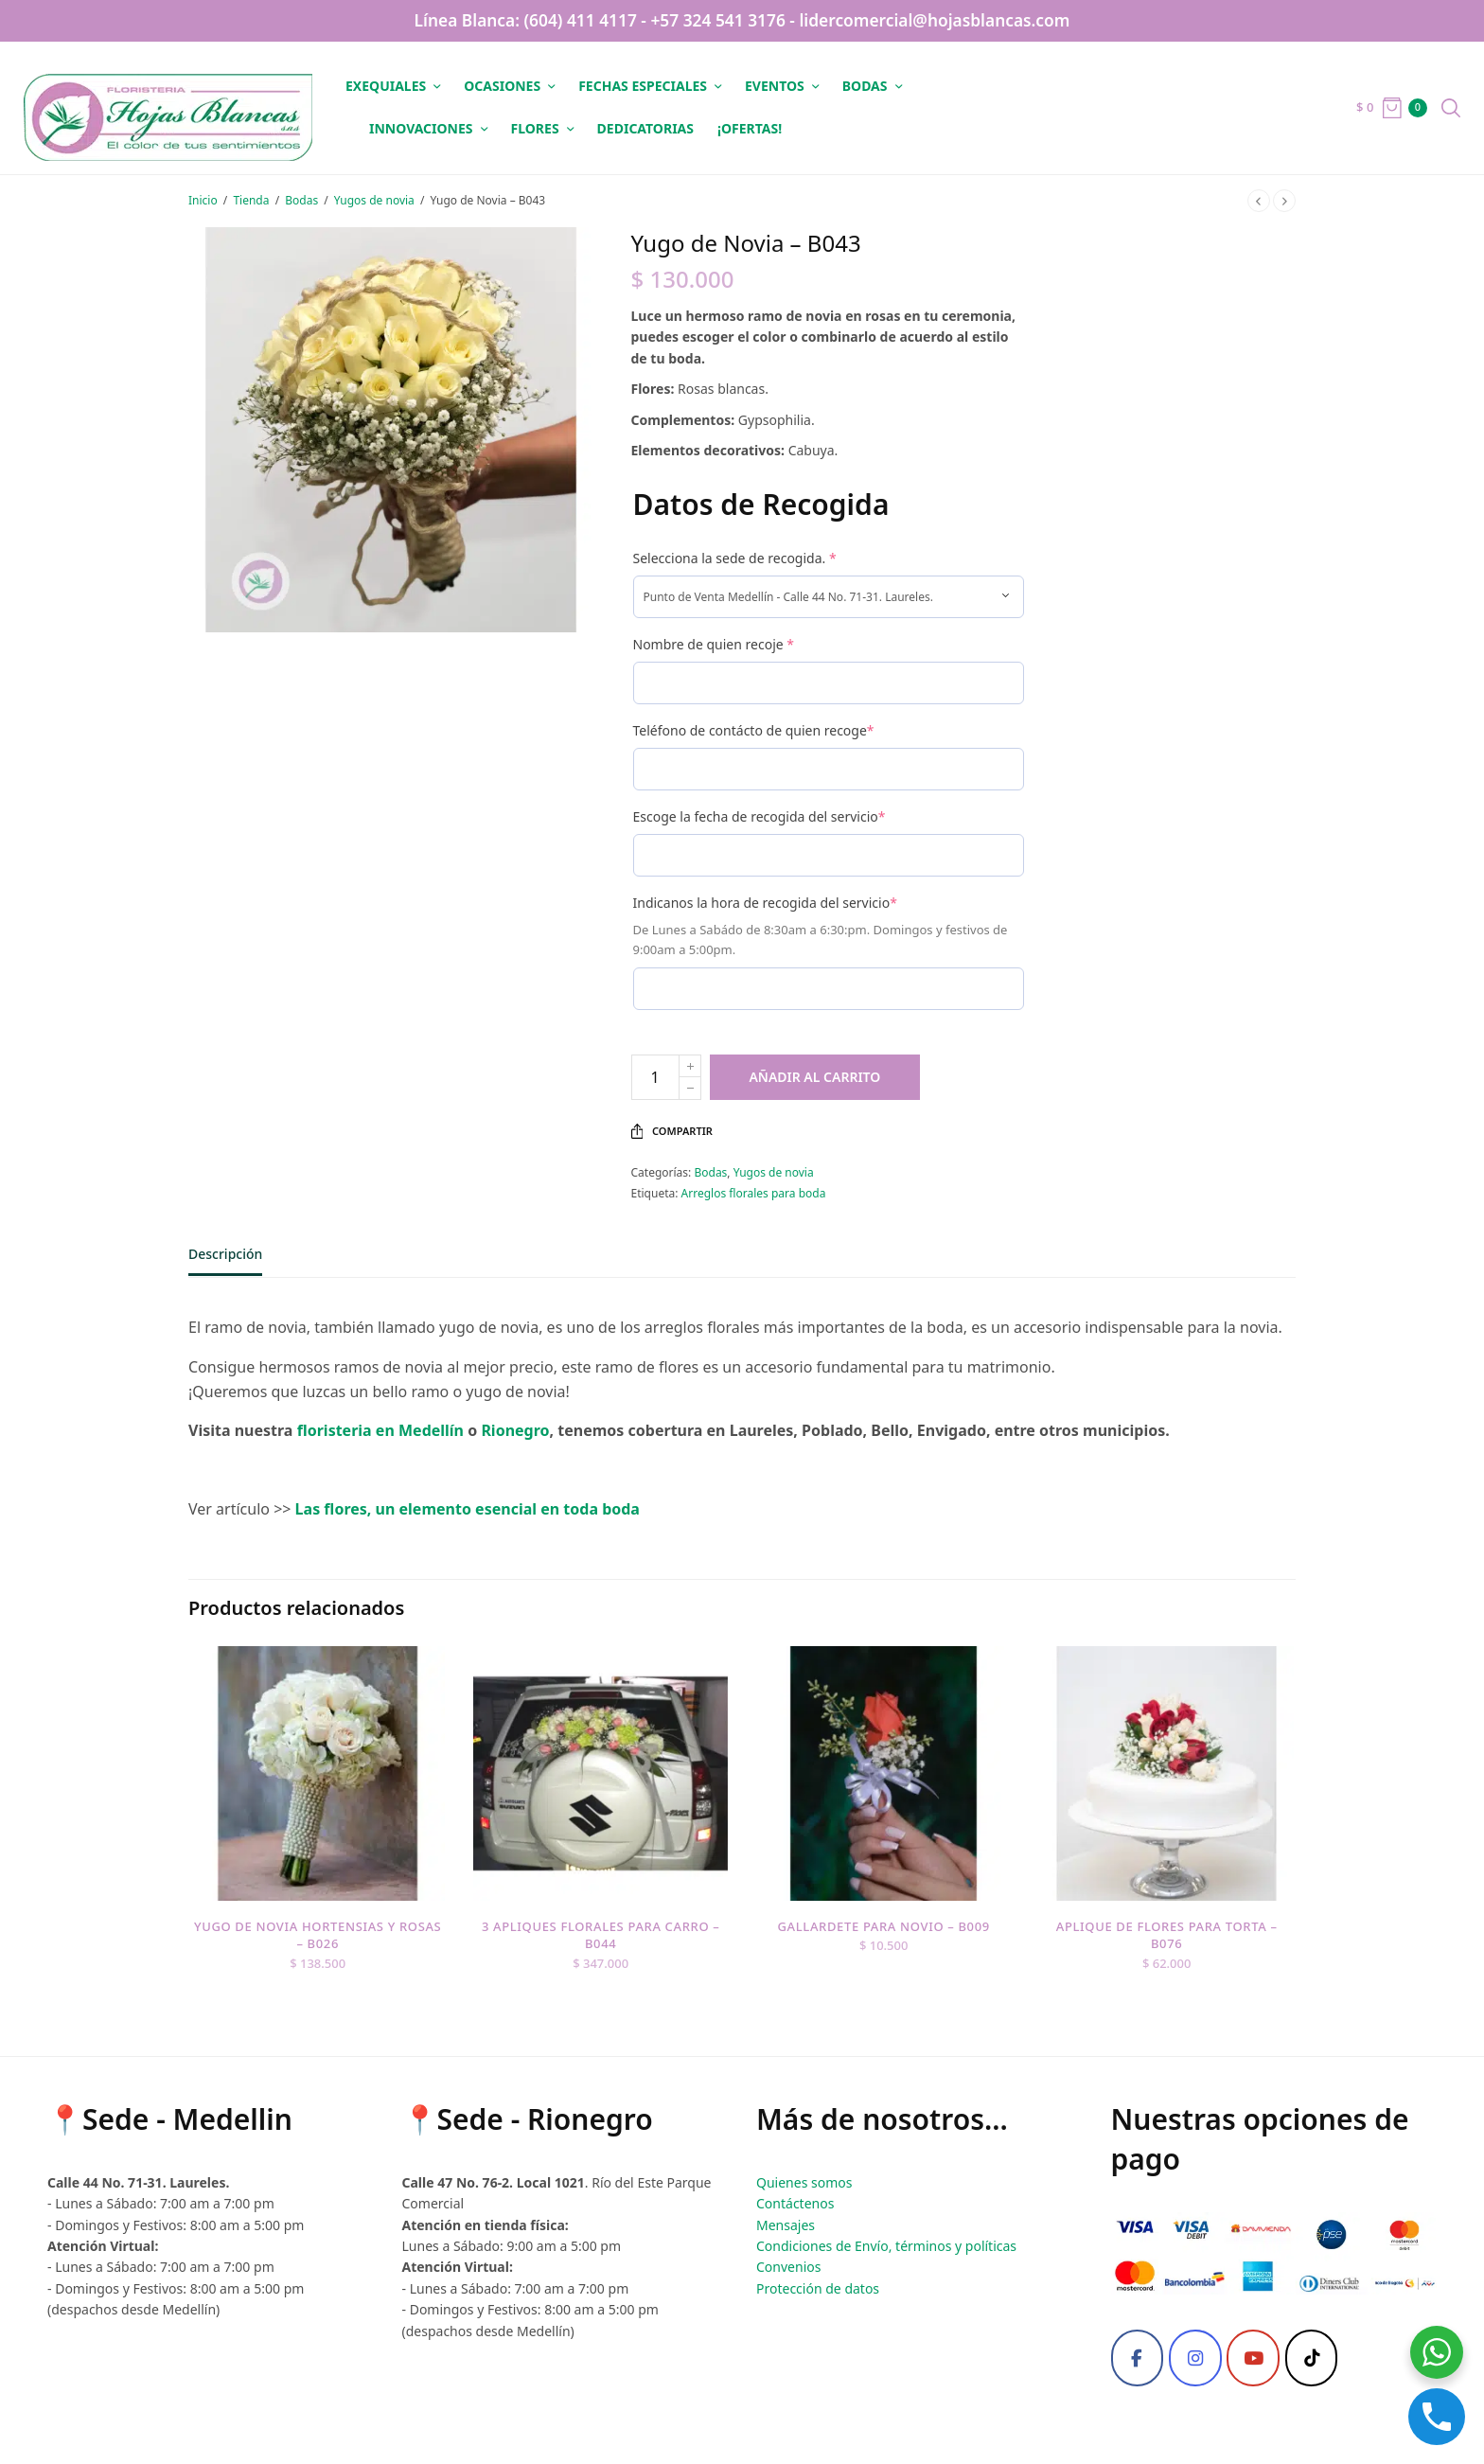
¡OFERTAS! (749, 128)
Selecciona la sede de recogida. (735, 558)
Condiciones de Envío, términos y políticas (886, 2246)
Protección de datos (817, 2288)
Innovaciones (421, 128)
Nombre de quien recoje (714, 644)
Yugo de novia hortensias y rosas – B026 (316, 1936)
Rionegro (515, 1430)
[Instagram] (1195, 2358)
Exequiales (385, 86)
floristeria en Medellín (378, 1430)
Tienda (251, 200)
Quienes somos (804, 2182)
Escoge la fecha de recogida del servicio (759, 816)
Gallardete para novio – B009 (884, 1927)
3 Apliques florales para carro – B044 (600, 1936)
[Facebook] (1137, 2358)
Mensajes (785, 2225)
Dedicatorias (645, 128)
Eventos (774, 86)
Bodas (865, 86)
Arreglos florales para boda (753, 1193)
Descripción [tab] (225, 1255)
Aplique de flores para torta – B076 (1168, 1936)
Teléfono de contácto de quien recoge (753, 730)
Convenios (788, 2267)
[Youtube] (1253, 2358)
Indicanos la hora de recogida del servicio (765, 903)
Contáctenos (795, 2203)
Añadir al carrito (823, 1077)
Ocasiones (502, 86)
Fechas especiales (642, 86)
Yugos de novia (374, 200)
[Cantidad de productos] (655, 1077)
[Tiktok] (1311, 2358)
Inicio (203, 200)
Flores (535, 128)
